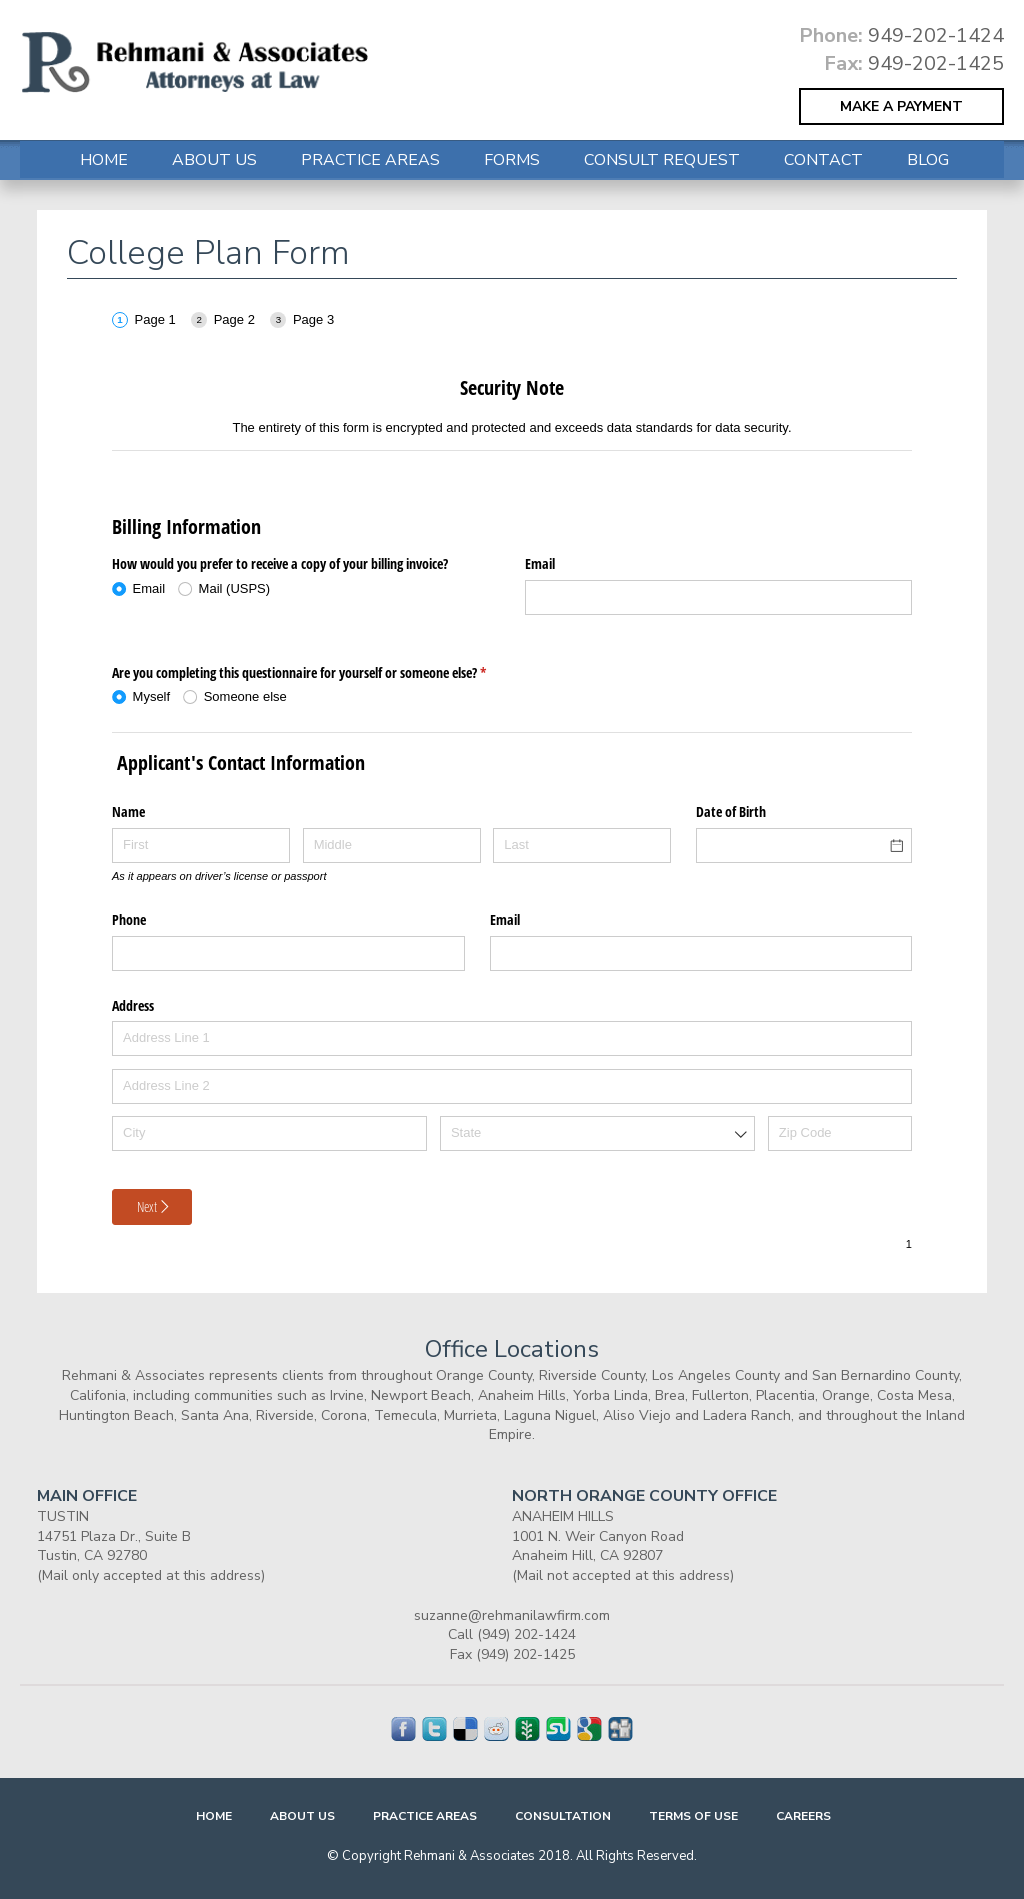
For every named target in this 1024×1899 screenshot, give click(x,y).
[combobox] (597, 1133)
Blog (928, 160)
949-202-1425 (936, 63)
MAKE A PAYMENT (901, 106)
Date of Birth (731, 811)
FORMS (512, 160)
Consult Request (662, 160)
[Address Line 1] (512, 1038)
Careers (803, 1816)
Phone (129, 919)
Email (540, 563)
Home (104, 160)
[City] (269, 1133)
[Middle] (392, 845)
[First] (201, 845)
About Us (214, 160)
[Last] (582, 845)
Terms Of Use (693, 1816)
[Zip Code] (840, 1133)
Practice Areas (370, 160)
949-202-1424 (936, 35)
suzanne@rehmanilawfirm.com (512, 1615)
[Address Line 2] (512, 1086)
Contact (823, 160)
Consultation (563, 1816)
